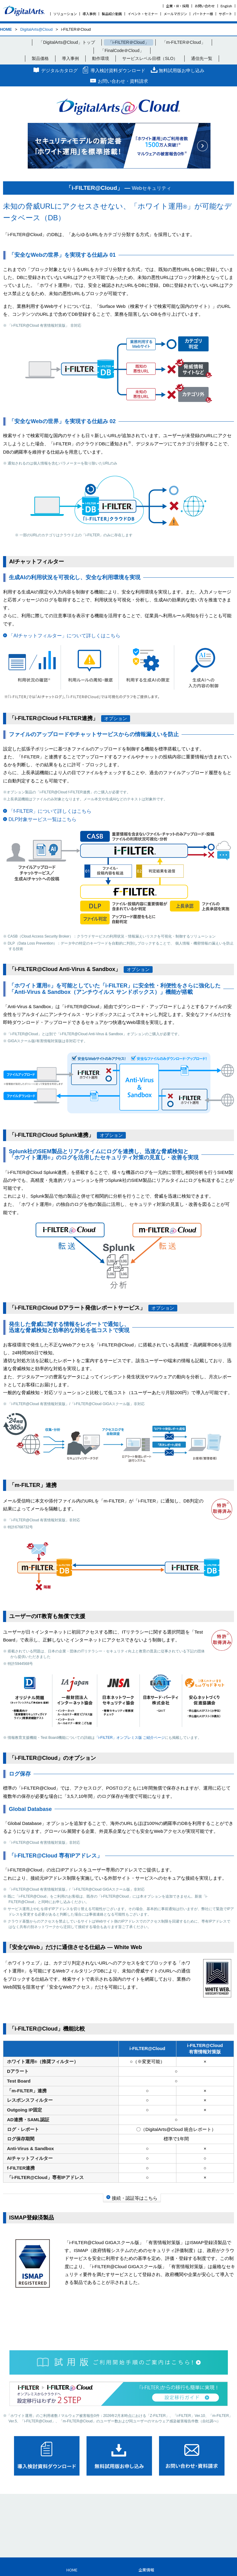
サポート (225, 13)
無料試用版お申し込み (181, 70)
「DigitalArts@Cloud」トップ (67, 42)
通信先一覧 (201, 58)
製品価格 (40, 58)
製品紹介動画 (112, 13)
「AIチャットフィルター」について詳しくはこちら (64, 635)
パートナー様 (203, 13)
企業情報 (146, 2570)
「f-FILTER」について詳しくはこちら (50, 811)
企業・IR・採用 (177, 5)
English (226, 5)
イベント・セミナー (143, 13)
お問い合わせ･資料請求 (192, 2456)
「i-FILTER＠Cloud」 (128, 42)
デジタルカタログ (59, 70)
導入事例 (89, 13)
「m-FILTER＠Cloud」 (183, 42)
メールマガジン (175, 13)
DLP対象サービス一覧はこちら (42, 819)
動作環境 (100, 58)
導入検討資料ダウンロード (117, 70)
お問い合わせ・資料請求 (123, 81)
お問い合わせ (205, 5)
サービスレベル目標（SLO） (150, 58)
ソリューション (65, 13)
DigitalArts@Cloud (36, 29)
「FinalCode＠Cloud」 (121, 50)
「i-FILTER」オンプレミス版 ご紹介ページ (130, 1737)
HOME (6, 29)
